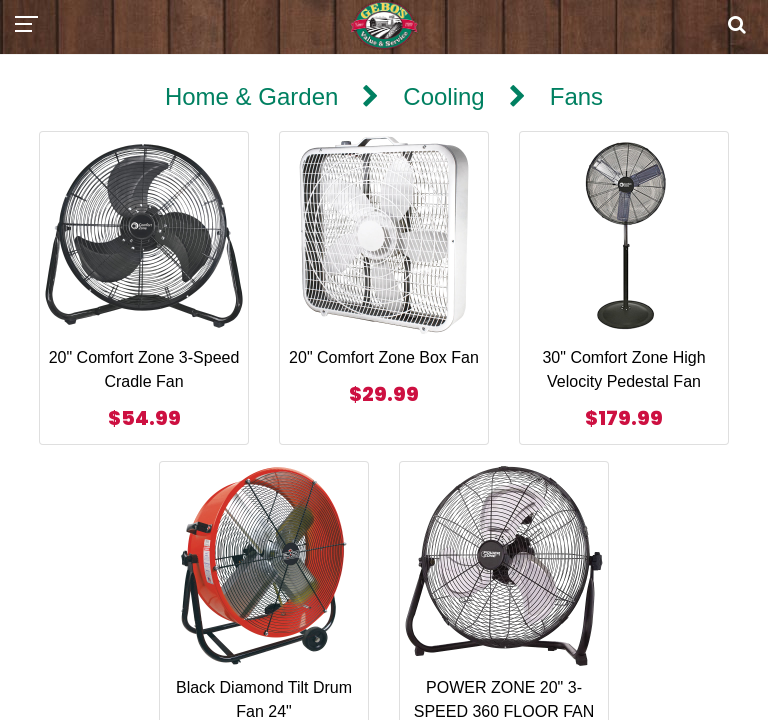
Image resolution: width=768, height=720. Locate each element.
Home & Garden (251, 96)
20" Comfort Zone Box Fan (384, 357)
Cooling (443, 96)
